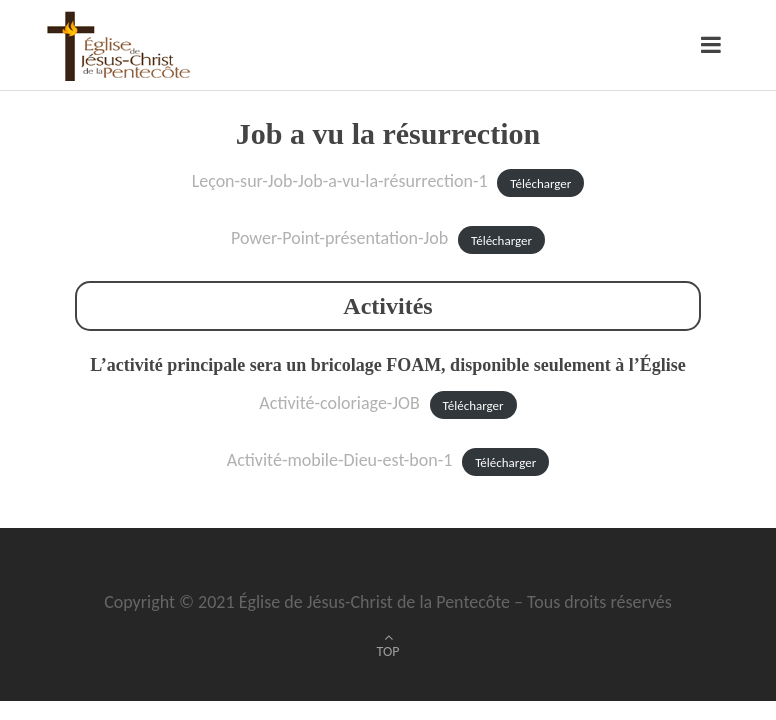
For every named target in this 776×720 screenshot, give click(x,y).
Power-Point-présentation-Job (339, 238)
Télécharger (540, 182)
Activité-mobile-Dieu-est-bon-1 (340, 460)
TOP (388, 651)
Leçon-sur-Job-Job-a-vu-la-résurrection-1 (340, 181)
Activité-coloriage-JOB (339, 403)
